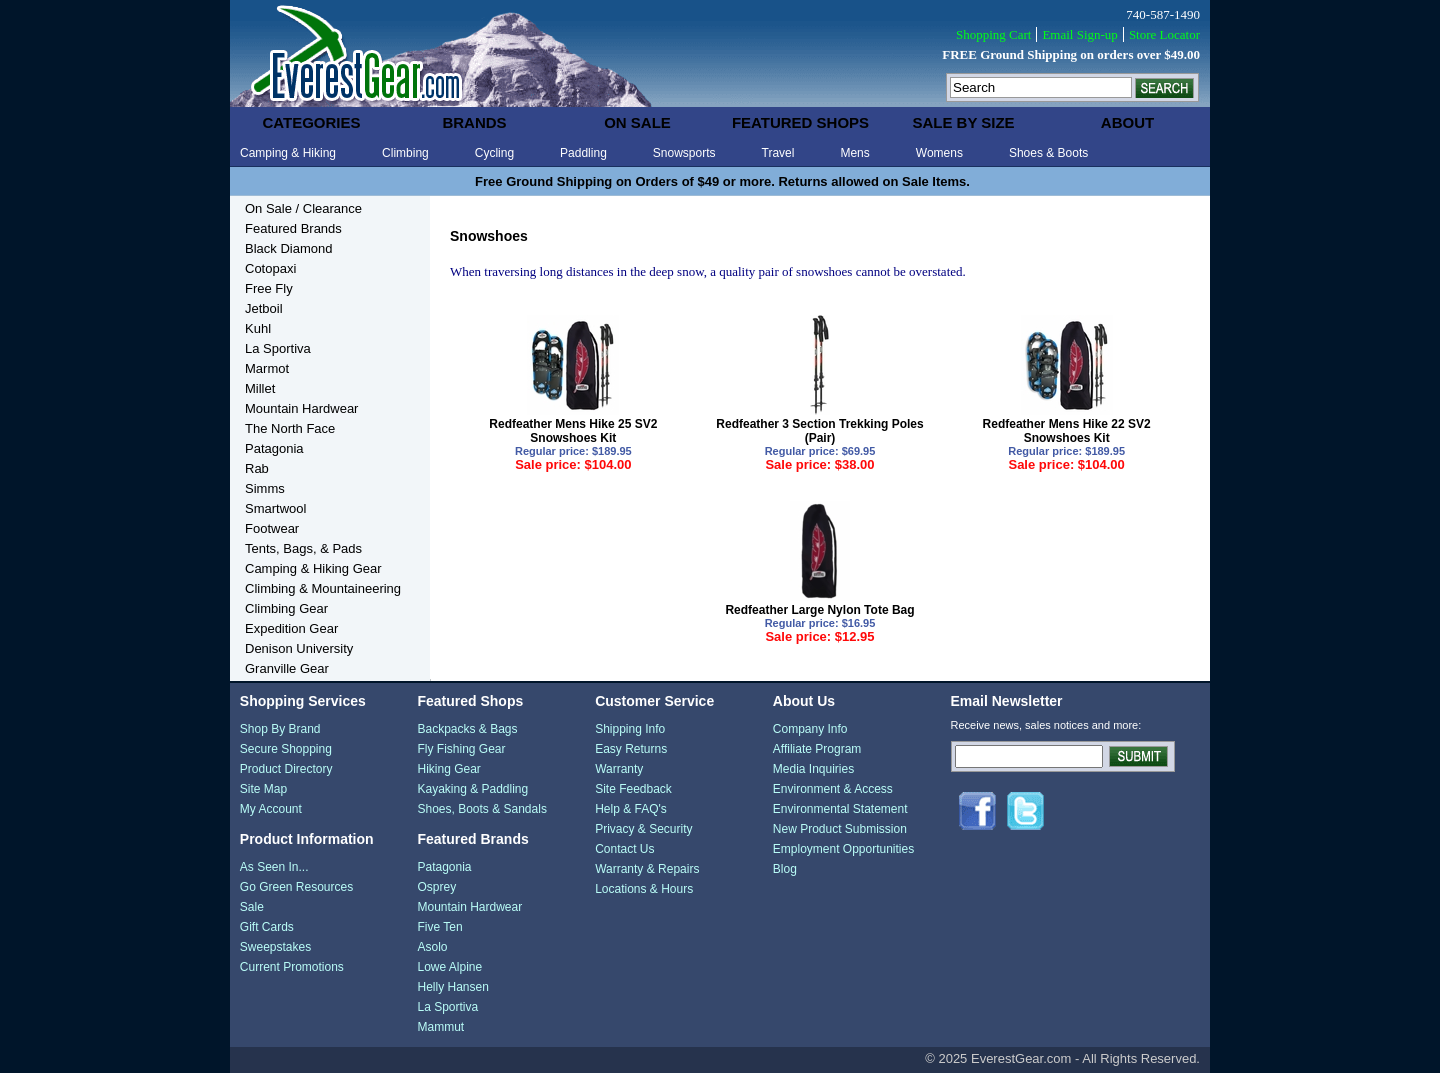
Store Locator (1164, 34)
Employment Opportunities (843, 849)
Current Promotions (292, 967)
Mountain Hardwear (301, 408)
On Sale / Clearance (303, 208)
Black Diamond (288, 248)
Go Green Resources (296, 887)
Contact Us (624, 849)
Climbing (405, 153)
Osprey (436, 887)
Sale (252, 907)
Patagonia (274, 448)
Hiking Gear (448, 769)
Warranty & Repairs (647, 869)
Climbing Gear (286, 608)
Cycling (494, 153)
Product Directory (286, 769)
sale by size (963, 122)
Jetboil (264, 308)
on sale (637, 122)
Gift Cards (267, 927)
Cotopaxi (270, 268)
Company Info (810, 729)
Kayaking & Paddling (472, 789)
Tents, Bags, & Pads (303, 548)
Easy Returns (631, 749)
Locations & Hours (644, 889)
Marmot (267, 368)
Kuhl (258, 328)
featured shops (800, 122)
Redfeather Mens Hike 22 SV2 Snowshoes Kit (1067, 431)
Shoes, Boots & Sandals (481, 809)
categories (311, 122)
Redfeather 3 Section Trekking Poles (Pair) (819, 431)
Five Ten (439, 927)
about (1127, 122)
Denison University (299, 648)
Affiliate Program (817, 749)
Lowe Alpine (449, 967)
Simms (265, 488)
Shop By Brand (280, 729)
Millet (260, 388)
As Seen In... (274, 867)
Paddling (583, 153)
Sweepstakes (275, 947)
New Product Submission (840, 829)
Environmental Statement (840, 809)
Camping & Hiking (288, 153)
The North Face (290, 428)
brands (474, 122)
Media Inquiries (813, 769)
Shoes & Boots (1048, 153)
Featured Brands (293, 228)
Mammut (440, 1027)
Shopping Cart (993, 34)
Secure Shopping (286, 749)
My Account (271, 809)
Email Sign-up (1079, 34)
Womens (939, 153)
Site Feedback (633, 789)
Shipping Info (630, 729)
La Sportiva (278, 348)
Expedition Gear (291, 628)
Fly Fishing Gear (461, 749)
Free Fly (269, 288)
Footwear (272, 528)
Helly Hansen (452, 987)
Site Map (263, 789)
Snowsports (684, 153)
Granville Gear (287, 668)
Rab (257, 468)
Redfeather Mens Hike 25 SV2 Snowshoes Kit (573, 431)
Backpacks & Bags (467, 729)
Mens (854, 153)
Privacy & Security (643, 829)
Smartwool (275, 508)
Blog (785, 869)
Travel (778, 153)
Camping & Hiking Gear (313, 568)
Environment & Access (833, 789)
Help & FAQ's (631, 809)
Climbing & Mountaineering (323, 588)
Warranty (619, 769)
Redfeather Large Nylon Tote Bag (819, 610)
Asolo (432, 947)
